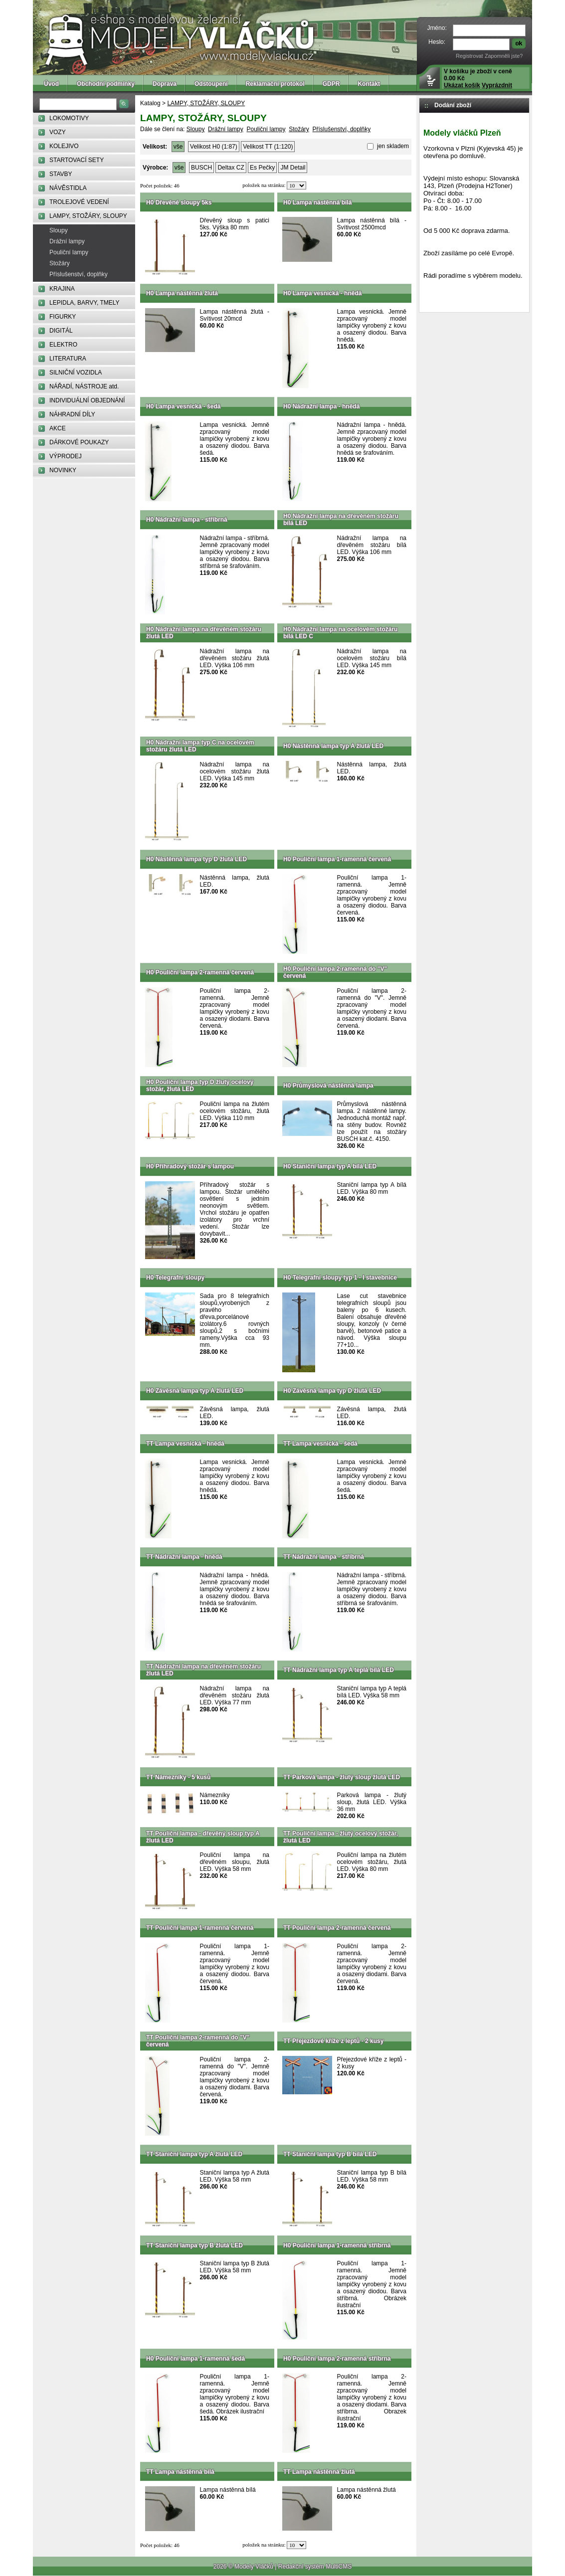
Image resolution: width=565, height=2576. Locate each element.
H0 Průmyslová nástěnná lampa (328, 1085)
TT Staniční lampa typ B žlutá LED (194, 2245)
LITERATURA (67, 358)
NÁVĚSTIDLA (68, 187)
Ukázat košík (462, 85)
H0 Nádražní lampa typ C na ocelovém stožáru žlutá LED (200, 746)
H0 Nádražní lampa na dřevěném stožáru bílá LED (340, 520)
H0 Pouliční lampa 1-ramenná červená (337, 859)
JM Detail (292, 167)
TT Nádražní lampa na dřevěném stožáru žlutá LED (203, 1670)
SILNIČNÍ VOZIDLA (75, 372)
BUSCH (201, 167)
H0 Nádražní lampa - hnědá (321, 406)
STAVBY (60, 174)
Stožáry (59, 263)
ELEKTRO (63, 344)
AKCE (57, 428)
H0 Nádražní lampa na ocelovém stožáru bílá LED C (340, 633)
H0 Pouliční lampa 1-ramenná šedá (195, 2358)
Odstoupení (211, 83)
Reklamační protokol (275, 83)
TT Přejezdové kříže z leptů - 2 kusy (333, 2040)
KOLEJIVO (64, 146)
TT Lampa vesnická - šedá (320, 1443)
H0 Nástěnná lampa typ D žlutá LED (196, 859)
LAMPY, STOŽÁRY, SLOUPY (88, 215)
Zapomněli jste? (504, 56)
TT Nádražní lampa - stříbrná (323, 1556)
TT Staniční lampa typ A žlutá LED (194, 2154)
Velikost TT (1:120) (268, 146)
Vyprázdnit (497, 85)
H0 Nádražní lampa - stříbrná (186, 519)
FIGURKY (62, 316)
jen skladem (392, 146)
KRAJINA (62, 288)
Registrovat (469, 56)
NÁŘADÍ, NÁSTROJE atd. (84, 386)
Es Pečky (262, 167)
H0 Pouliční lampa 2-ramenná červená (200, 972)
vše (178, 146)
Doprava (165, 83)
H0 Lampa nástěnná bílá (317, 202)
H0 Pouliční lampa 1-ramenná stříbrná (336, 2245)
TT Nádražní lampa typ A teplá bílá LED (338, 1669)
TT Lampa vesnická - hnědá (185, 1443)
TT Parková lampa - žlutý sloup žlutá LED (341, 1777)
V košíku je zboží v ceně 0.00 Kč (478, 78)
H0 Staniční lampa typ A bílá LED (330, 1166)
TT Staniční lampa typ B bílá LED (330, 2154)
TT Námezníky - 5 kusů (178, 1777)
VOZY (57, 132)
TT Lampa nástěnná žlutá (319, 2471)
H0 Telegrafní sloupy (175, 1277)
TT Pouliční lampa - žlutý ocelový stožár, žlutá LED (340, 1837)
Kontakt (369, 83)
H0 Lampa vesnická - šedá (183, 406)
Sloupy (58, 230)
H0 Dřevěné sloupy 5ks (178, 202)
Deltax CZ (230, 167)
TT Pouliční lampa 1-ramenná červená (199, 1927)
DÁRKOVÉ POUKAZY (79, 442)
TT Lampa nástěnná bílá (180, 2471)
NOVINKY (62, 470)
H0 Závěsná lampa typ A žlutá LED (194, 1390)
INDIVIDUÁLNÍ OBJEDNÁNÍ (87, 400)
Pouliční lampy (68, 252)
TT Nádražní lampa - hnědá (184, 1556)
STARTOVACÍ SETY (76, 160)
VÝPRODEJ (65, 456)
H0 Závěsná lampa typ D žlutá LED (332, 1390)
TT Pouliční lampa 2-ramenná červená (336, 1927)
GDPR (331, 83)
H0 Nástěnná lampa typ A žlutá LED (333, 745)
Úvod (51, 83)
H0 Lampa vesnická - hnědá (322, 293)
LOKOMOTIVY (69, 118)
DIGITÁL (61, 330)
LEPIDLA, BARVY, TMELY (84, 302)
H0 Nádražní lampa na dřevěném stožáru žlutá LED (203, 633)
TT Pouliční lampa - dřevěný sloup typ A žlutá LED (202, 1837)
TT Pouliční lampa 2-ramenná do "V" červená (197, 2041)
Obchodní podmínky (106, 83)
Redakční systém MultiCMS (315, 2566)
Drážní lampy (67, 241)
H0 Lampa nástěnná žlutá (182, 293)
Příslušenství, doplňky (78, 274)
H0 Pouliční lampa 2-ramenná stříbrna (336, 2358)
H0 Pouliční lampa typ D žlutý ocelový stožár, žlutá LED (199, 1086)
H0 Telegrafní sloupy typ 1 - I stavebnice (340, 1277)
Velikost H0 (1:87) (213, 146)
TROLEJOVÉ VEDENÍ (79, 201)
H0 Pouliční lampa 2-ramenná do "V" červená (335, 972)
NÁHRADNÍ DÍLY (72, 414)
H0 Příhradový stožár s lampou (190, 1166)
